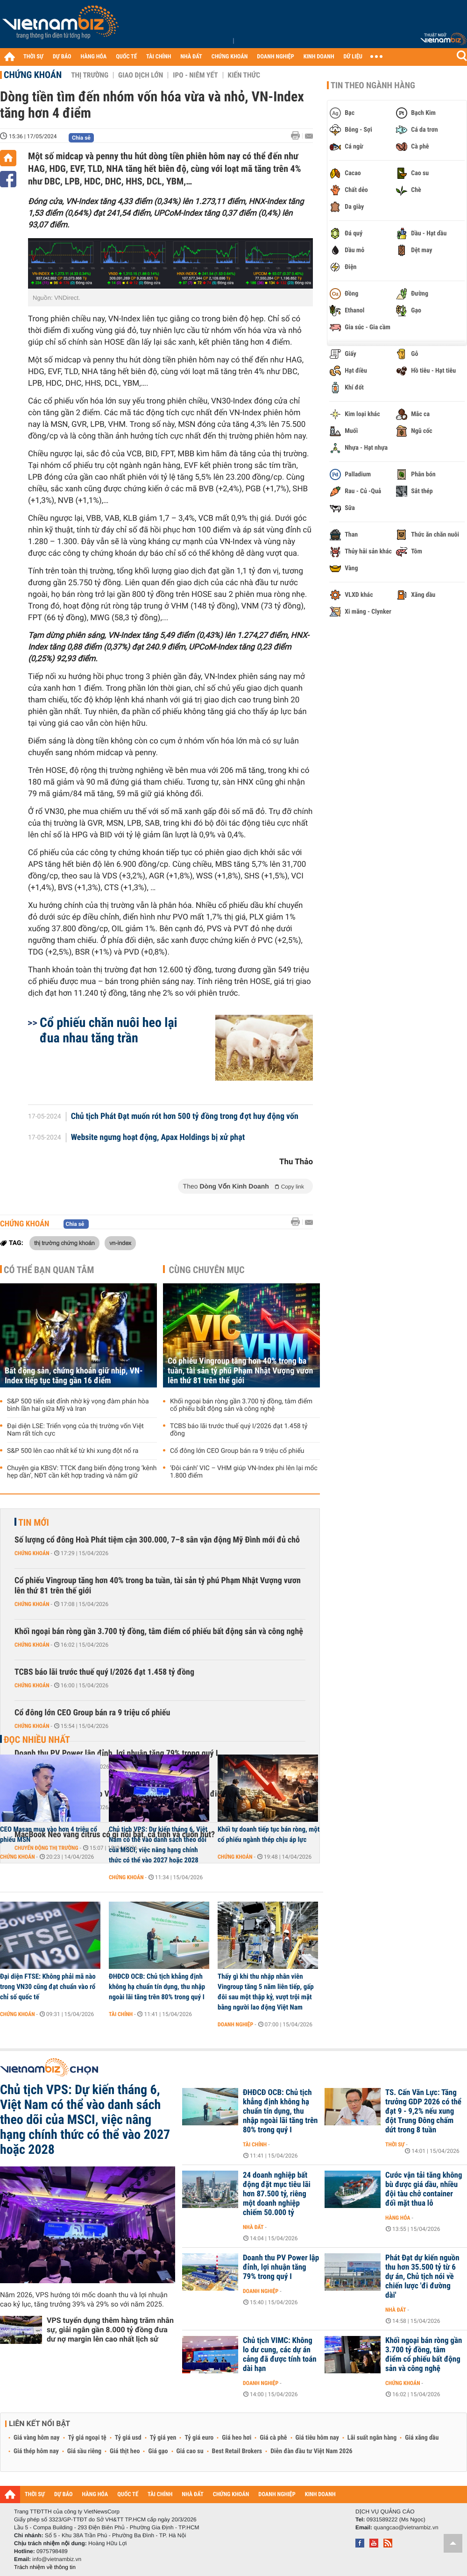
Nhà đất (253, 2227)
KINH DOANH (319, 56)
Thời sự (394, 2144)
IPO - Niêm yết (195, 75)
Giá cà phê (273, 2437)
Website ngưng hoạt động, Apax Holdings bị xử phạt (158, 1137)
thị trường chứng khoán (64, 1242)
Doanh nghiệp (235, 2024)
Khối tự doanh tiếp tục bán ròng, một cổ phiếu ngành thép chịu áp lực (268, 1834)
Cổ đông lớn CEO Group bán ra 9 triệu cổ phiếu (237, 1451)
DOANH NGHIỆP (275, 56)
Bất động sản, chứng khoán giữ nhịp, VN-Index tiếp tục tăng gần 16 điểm (73, 1376)
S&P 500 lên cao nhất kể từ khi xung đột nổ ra (72, 1451)
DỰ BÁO (62, 56)
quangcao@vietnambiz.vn (406, 2527)
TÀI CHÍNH (158, 56)
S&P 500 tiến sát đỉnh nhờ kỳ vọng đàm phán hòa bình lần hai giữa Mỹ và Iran (78, 1405)
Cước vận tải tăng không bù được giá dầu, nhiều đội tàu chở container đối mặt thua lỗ (423, 2189)
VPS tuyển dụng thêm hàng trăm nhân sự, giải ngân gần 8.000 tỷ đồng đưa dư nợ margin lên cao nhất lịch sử (110, 2329)
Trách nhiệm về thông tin (45, 2567)
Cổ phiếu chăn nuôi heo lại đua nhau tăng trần (108, 1030)
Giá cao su (190, 2451)
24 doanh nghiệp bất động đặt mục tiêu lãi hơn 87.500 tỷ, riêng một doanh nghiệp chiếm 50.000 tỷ (277, 2194)
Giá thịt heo (125, 2451)
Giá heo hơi (236, 2437)
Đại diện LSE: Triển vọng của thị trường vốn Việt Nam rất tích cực (75, 1429)
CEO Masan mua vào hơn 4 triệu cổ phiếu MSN (48, 1834)
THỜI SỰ (33, 56)
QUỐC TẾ (126, 56)
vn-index (120, 1242)
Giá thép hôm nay (36, 2451)
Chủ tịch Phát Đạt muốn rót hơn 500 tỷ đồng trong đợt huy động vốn (184, 1116)
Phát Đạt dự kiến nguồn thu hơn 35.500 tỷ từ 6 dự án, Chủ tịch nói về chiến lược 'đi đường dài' (422, 2276)
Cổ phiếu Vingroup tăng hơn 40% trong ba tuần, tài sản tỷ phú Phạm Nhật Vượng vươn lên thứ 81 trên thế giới (240, 1371)
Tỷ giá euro (198, 2437)
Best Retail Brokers (237, 2451)
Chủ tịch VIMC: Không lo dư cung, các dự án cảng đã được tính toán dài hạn (280, 2354)
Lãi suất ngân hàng (371, 2437)
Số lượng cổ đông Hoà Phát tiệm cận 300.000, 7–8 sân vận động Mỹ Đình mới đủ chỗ (157, 1540)
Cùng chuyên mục (207, 1269)
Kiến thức (244, 75)
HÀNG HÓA (94, 56)
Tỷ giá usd (128, 2437)
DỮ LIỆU (353, 56)
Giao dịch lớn (140, 75)
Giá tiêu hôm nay (317, 2437)
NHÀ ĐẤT (191, 56)
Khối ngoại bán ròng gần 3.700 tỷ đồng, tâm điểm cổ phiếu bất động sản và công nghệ (241, 1405)
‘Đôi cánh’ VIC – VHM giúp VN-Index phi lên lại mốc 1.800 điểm (244, 1472)
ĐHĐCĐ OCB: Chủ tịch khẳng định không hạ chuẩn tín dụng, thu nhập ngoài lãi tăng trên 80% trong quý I (157, 1986)
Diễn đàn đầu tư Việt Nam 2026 (311, 2451)
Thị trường (89, 75)
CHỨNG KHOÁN (230, 56)
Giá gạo (158, 2451)
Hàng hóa (397, 2218)
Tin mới (33, 1522)
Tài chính (121, 2014)
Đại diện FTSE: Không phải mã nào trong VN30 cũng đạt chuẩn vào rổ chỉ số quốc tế (48, 1986)
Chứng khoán (33, 74)
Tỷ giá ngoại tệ (87, 2437)
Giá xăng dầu (422, 2437)
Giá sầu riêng (84, 2451)
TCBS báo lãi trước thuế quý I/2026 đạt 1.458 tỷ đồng (238, 1429)
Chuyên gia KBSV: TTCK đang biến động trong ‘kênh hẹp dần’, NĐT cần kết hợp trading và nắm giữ (81, 1472)
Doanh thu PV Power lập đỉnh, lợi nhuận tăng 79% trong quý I (281, 2267)
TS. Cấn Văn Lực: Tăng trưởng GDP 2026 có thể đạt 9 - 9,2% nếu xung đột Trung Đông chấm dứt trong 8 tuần (423, 2111)
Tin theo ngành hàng (373, 85)
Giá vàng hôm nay (37, 2437)
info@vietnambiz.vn (56, 2559)
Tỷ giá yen (163, 2437)
